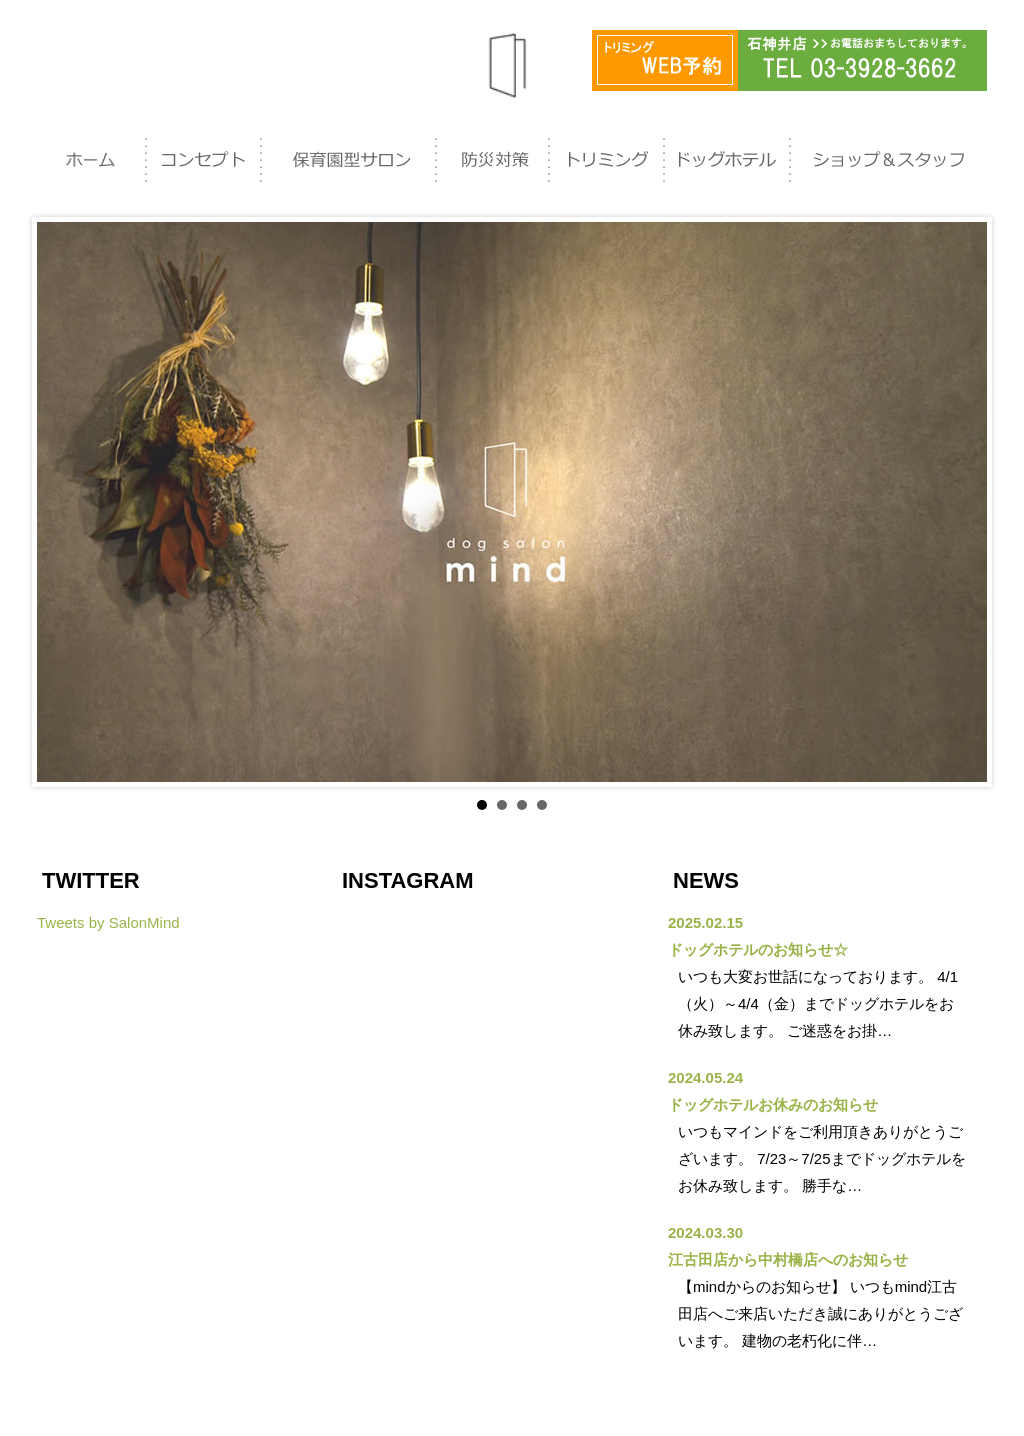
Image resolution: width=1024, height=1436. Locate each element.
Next (961, 502)
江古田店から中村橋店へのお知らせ (788, 1259)
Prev (63, 502)
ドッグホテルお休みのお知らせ (773, 1104)
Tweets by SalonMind (108, 922)
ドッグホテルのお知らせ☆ (758, 949)
